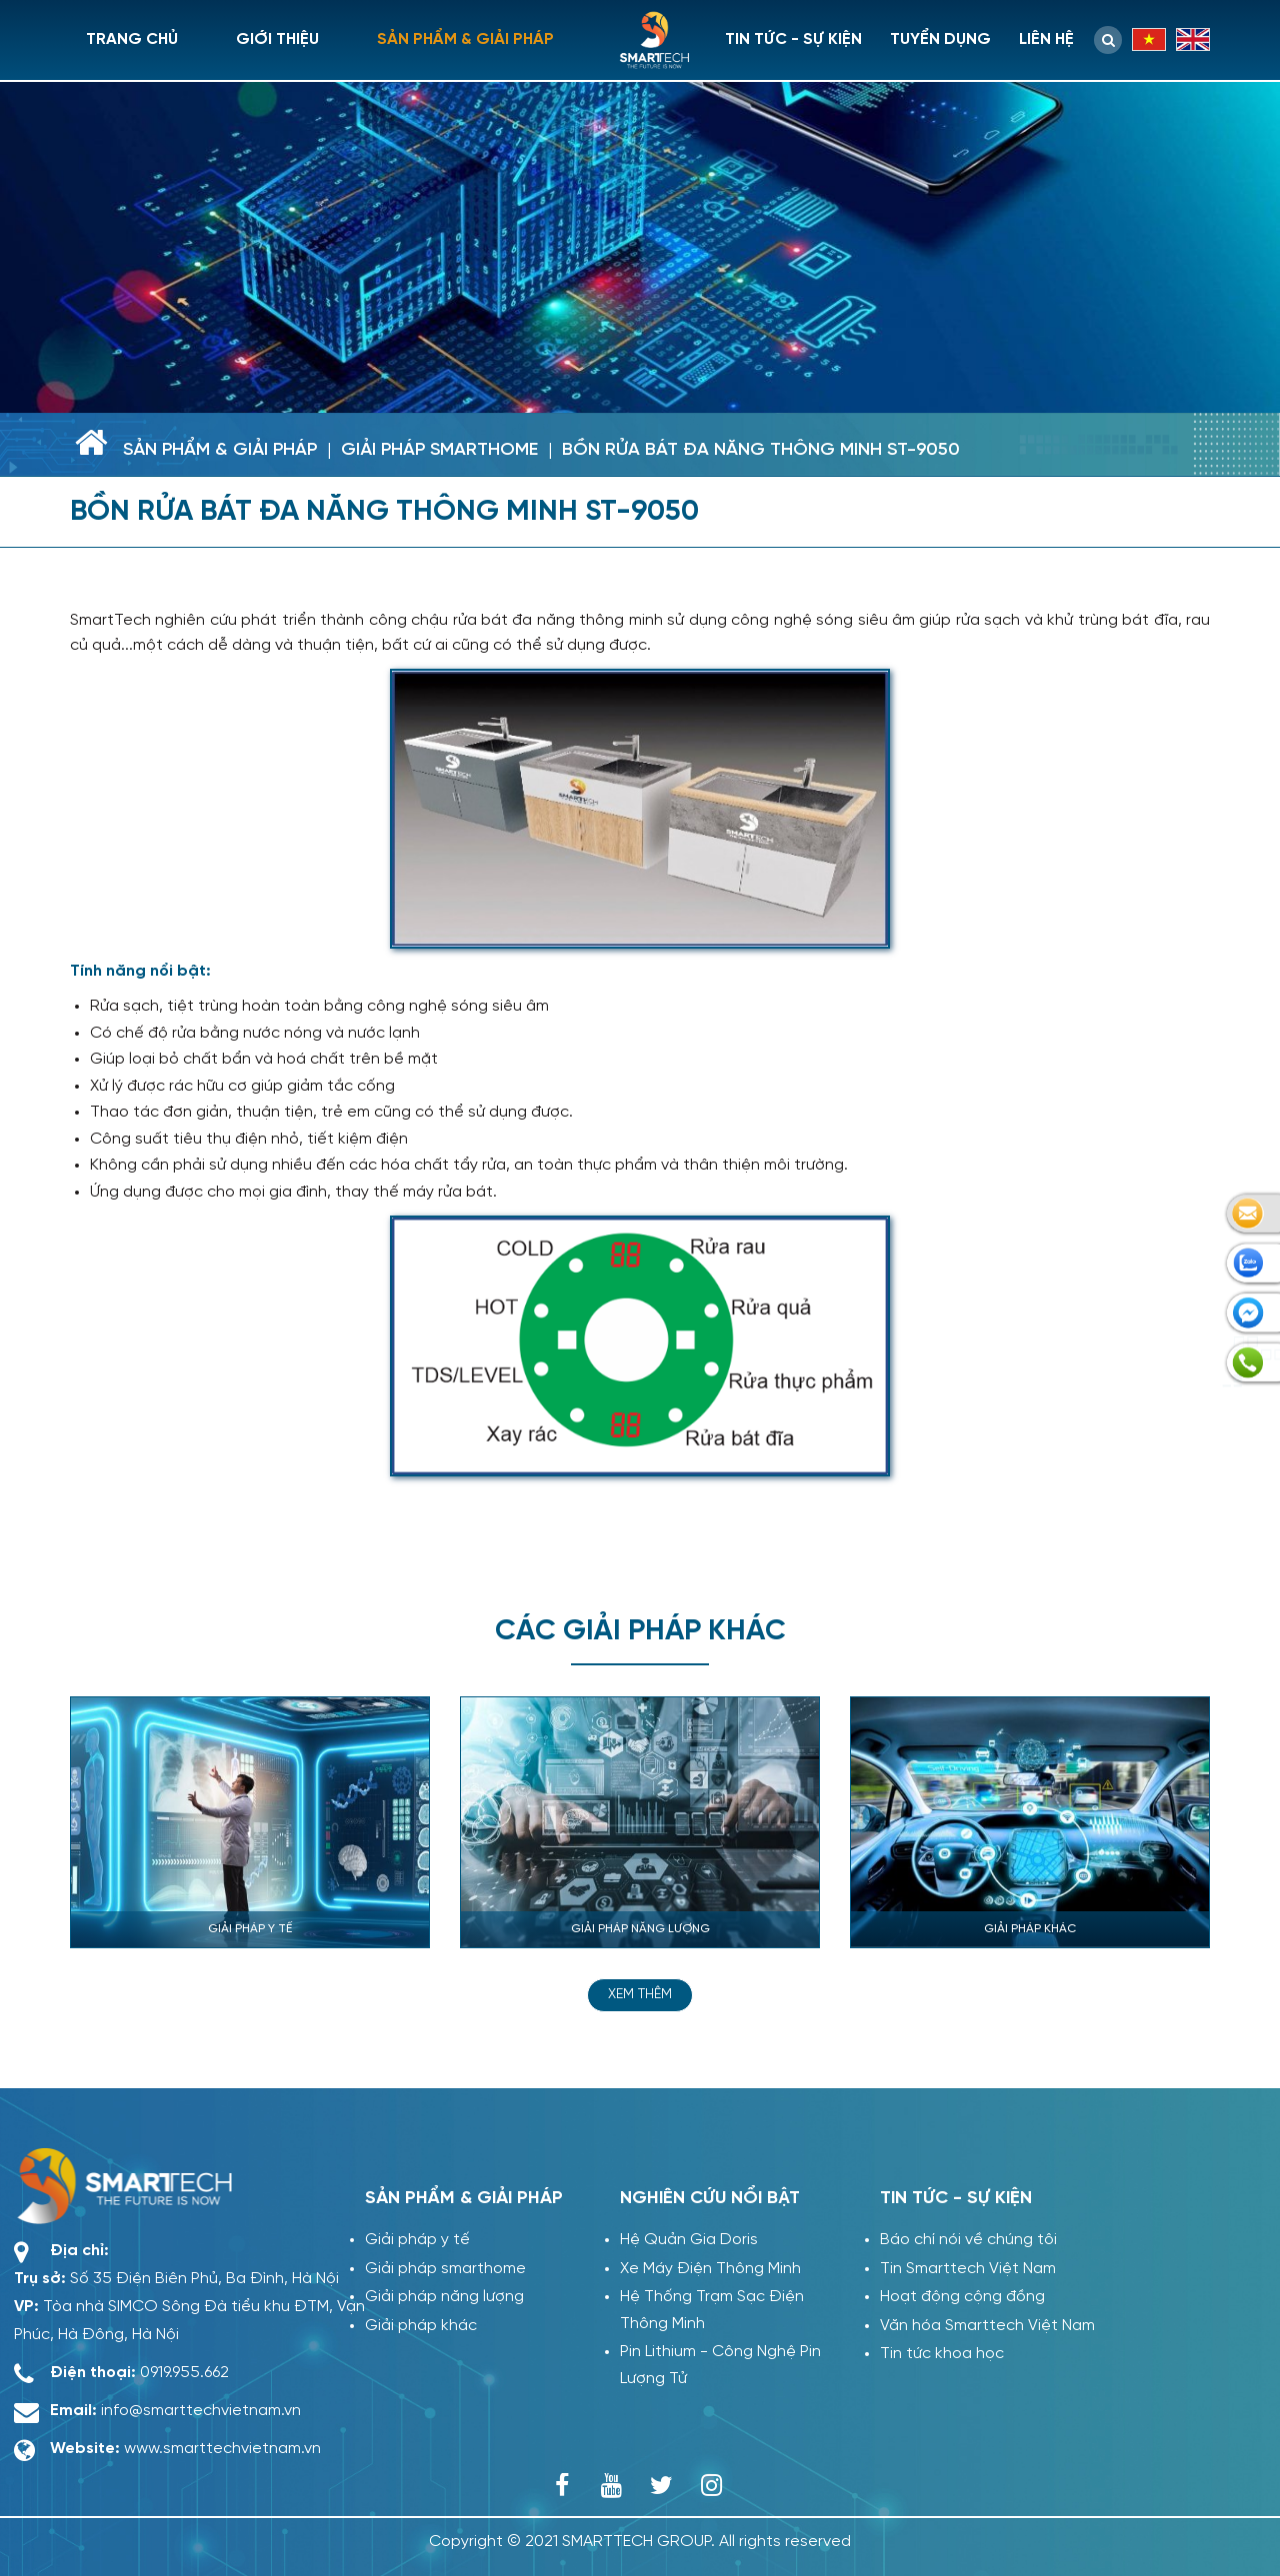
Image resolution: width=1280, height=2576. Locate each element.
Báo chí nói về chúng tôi (968, 2239)
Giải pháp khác (416, 2325)
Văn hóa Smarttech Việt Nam (987, 2325)
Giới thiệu (277, 39)
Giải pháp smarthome (439, 450)
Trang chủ (132, 39)
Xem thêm (640, 1994)
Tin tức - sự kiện (793, 39)
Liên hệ (1046, 39)
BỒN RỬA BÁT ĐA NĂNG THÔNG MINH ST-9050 (761, 450)
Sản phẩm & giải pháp (465, 39)
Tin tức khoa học (942, 2353)
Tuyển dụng (940, 39)
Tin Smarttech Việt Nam (968, 2268)
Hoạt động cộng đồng (962, 2296)
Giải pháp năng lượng (439, 2296)
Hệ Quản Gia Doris (689, 2239)
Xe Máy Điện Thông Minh (710, 2268)
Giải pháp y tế (412, 2239)
